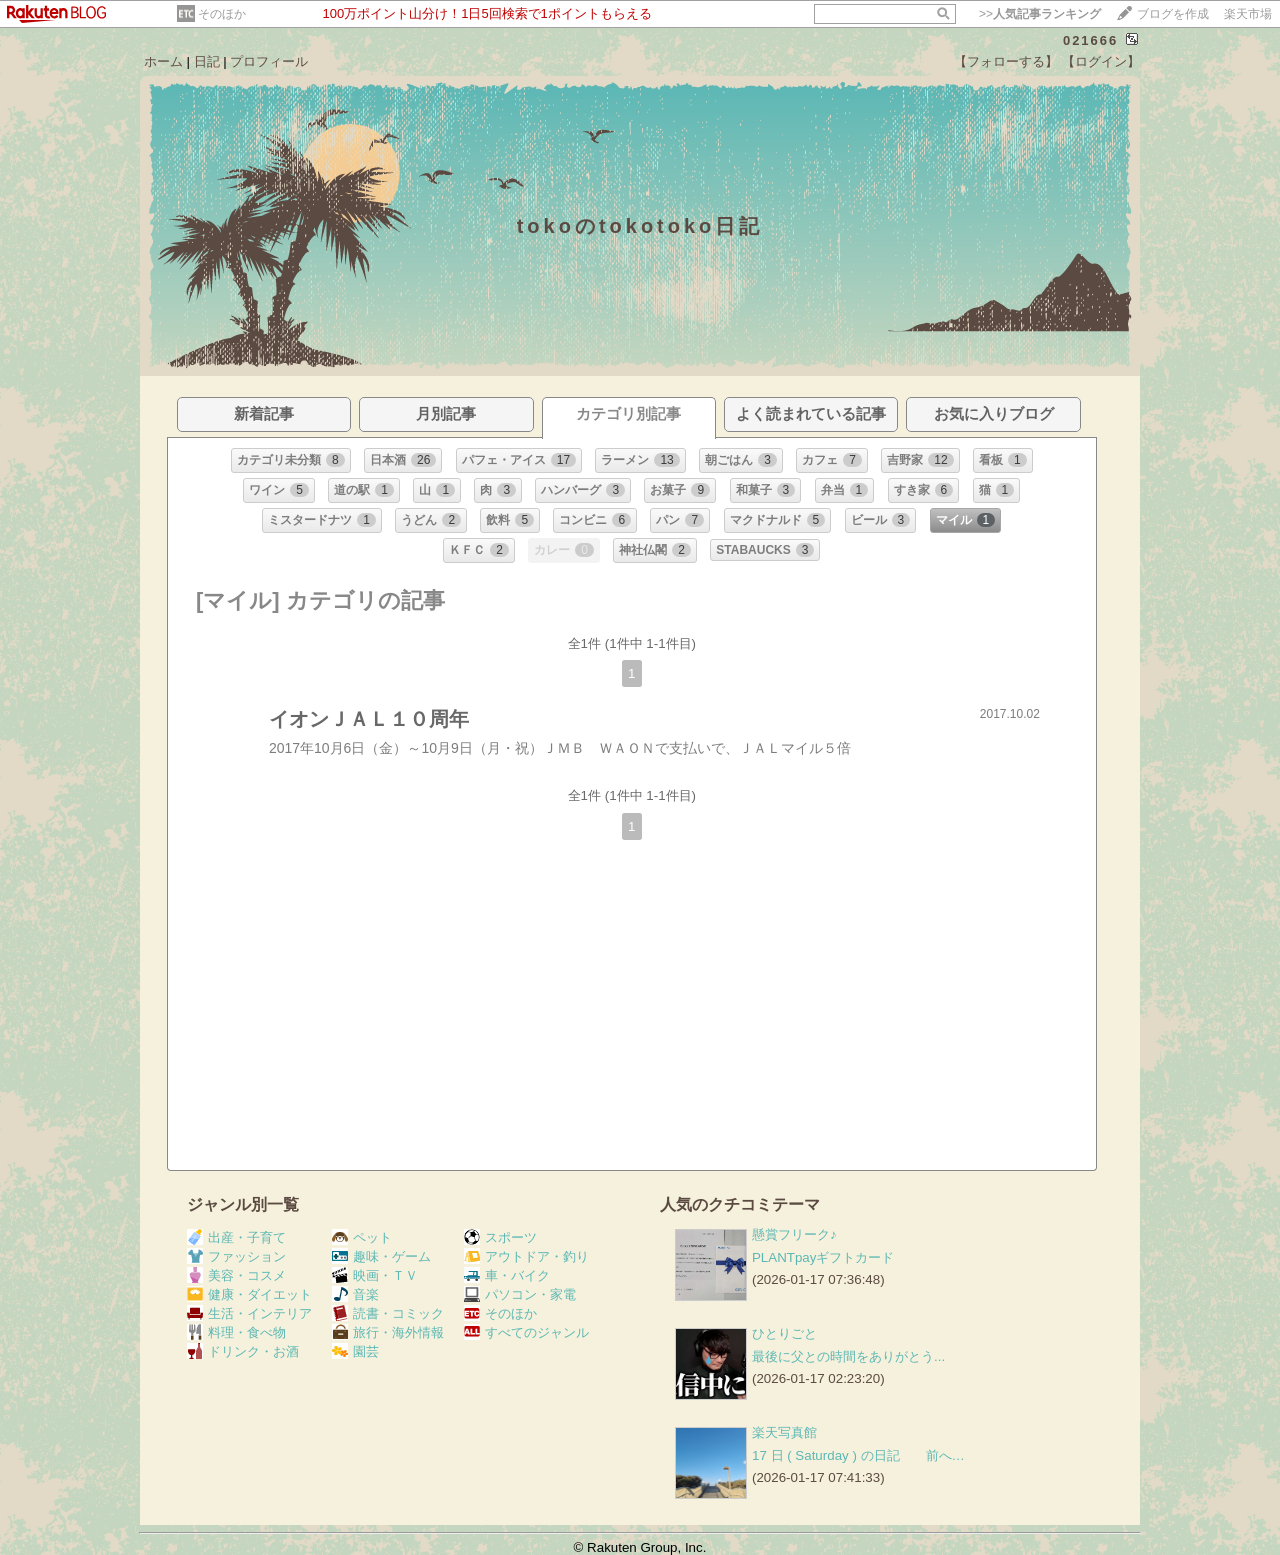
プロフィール (269, 61)
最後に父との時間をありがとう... (848, 1356)
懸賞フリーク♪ (794, 1234)
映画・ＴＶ (375, 1275)
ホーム (163, 61)
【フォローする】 (1006, 61)
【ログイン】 (1101, 61)
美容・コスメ (236, 1275)
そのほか (222, 14)
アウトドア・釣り (526, 1256)
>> (1040, 14)
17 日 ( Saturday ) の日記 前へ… (858, 1455)
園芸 (355, 1351)
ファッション (236, 1256)
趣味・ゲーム (381, 1256)
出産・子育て (236, 1237)
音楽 (355, 1294)
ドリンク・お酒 (243, 1351)
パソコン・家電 (520, 1294)
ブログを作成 (1173, 14)
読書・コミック (388, 1313)
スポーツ (500, 1237)
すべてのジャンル (526, 1332)
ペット (362, 1237)
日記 (207, 61)
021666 (1090, 40)
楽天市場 (1248, 14)
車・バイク (507, 1275)
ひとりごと (784, 1333)
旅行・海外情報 (388, 1332)
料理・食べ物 (236, 1332)
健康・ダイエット (249, 1294)
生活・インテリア (249, 1313)
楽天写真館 (784, 1432)
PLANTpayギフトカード (823, 1257)
